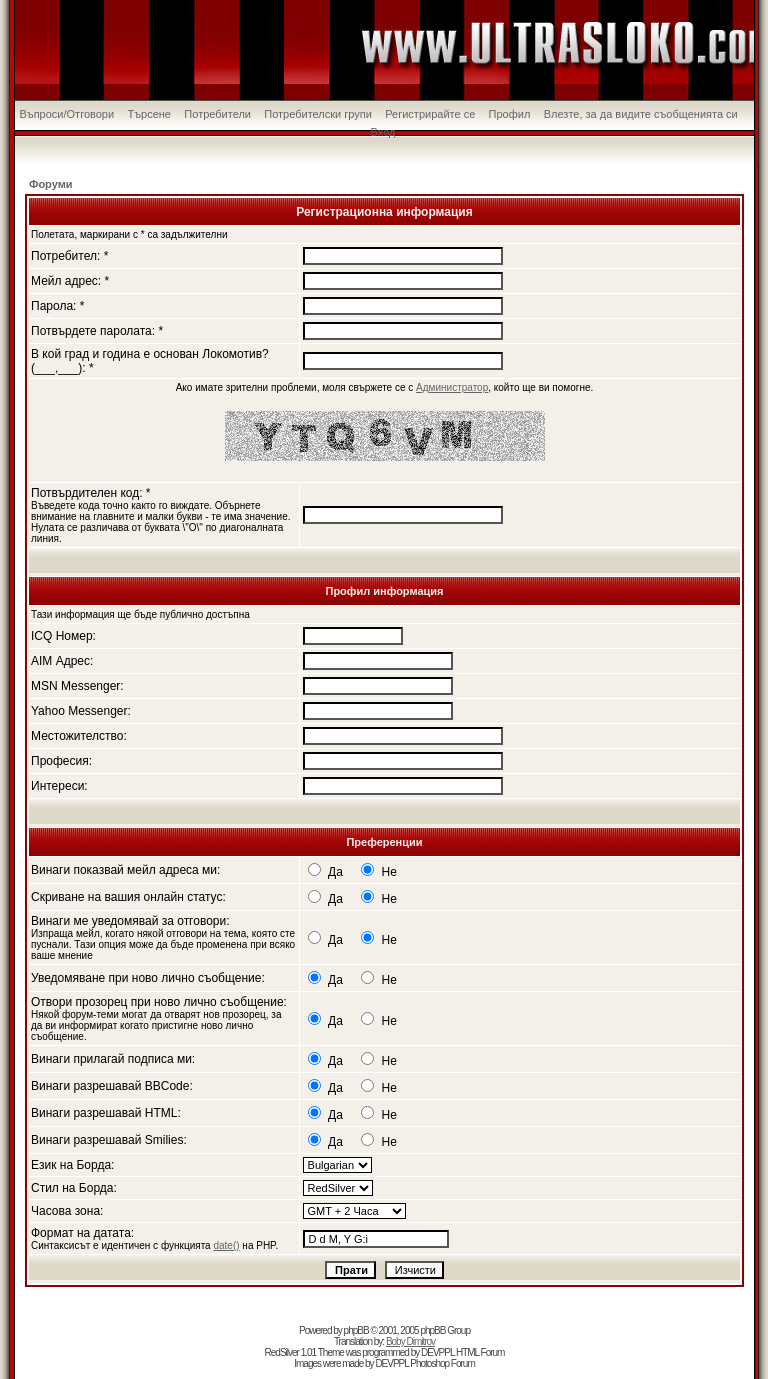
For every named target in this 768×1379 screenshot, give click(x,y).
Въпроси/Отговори (66, 114)
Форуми (51, 184)
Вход (383, 132)
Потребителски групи (318, 114)
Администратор (452, 387)
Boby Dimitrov (410, 1341)
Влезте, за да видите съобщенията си (641, 114)
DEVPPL (437, 1352)
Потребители (217, 114)
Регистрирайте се (430, 114)
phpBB (356, 1330)
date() (226, 1245)
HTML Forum (480, 1352)
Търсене (149, 114)
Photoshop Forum (442, 1363)
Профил (510, 114)
